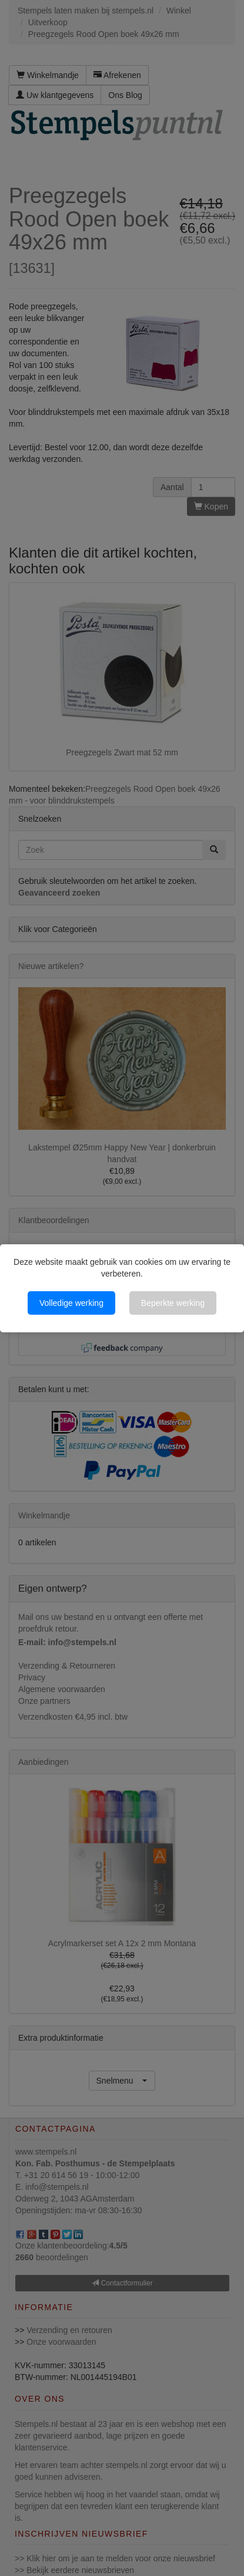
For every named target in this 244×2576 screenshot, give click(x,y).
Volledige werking (71, 1303)
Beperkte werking (173, 1303)
